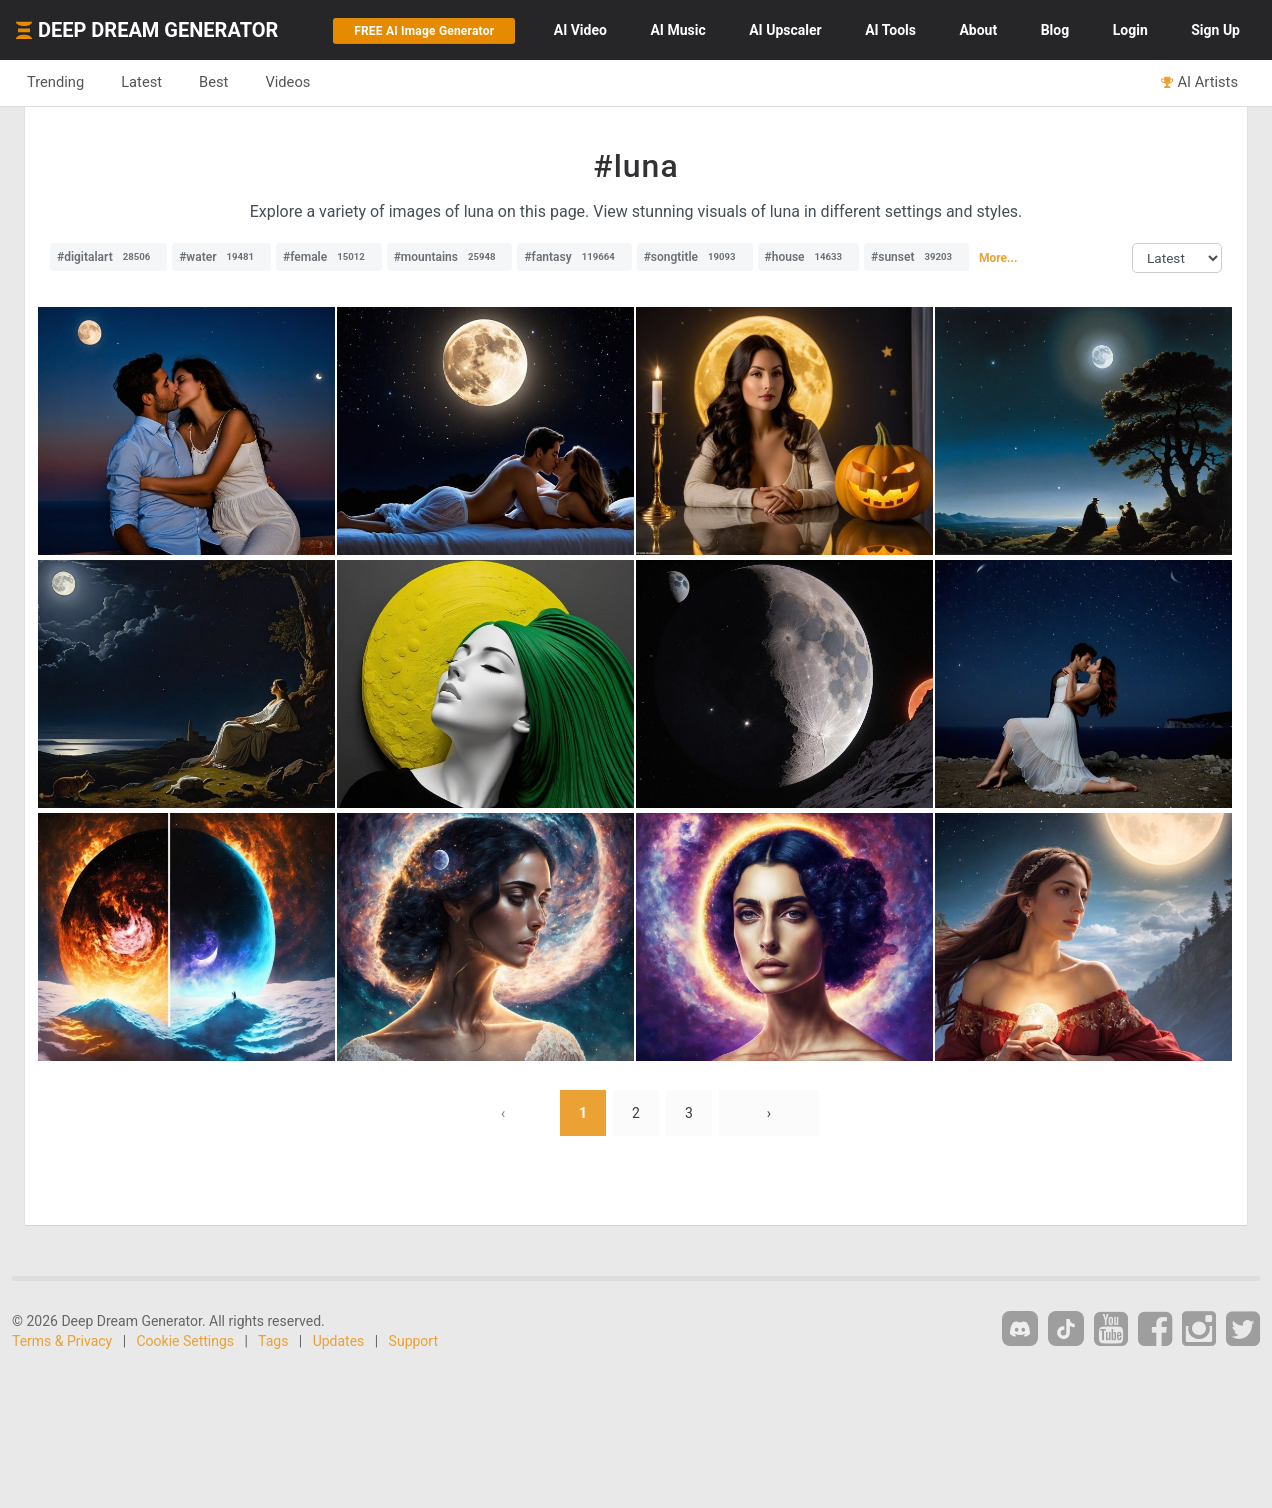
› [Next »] (769, 1113)
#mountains (450, 257)
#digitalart (108, 257)
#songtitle (695, 257)
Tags (273, 1341)
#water (221, 257)
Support (413, 1341)
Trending (55, 82)
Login (1130, 30)
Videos (287, 82)
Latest (141, 82)
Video (580, 30)
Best (213, 82)
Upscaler (785, 30)
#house (809, 257)
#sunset (916, 257)
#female (329, 257)
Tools (890, 30)
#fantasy (574, 257)
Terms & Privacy (62, 1341)
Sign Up (1215, 30)
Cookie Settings (186, 1341)
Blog (1055, 30)
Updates (339, 1341)
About (978, 30)
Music (677, 30)
